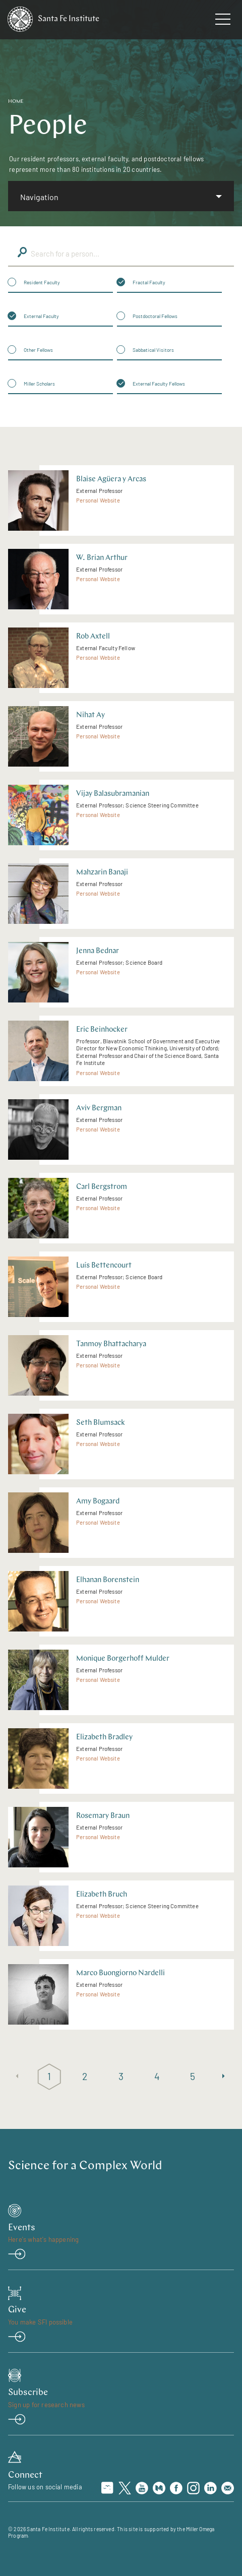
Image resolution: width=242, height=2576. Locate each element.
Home (16, 101)
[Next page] (225, 2077)
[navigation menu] (222, 21)
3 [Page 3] (121, 2076)
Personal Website (98, 500)
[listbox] (121, 196)
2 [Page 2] (85, 2076)
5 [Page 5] (193, 2076)
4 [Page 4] (157, 2076)
